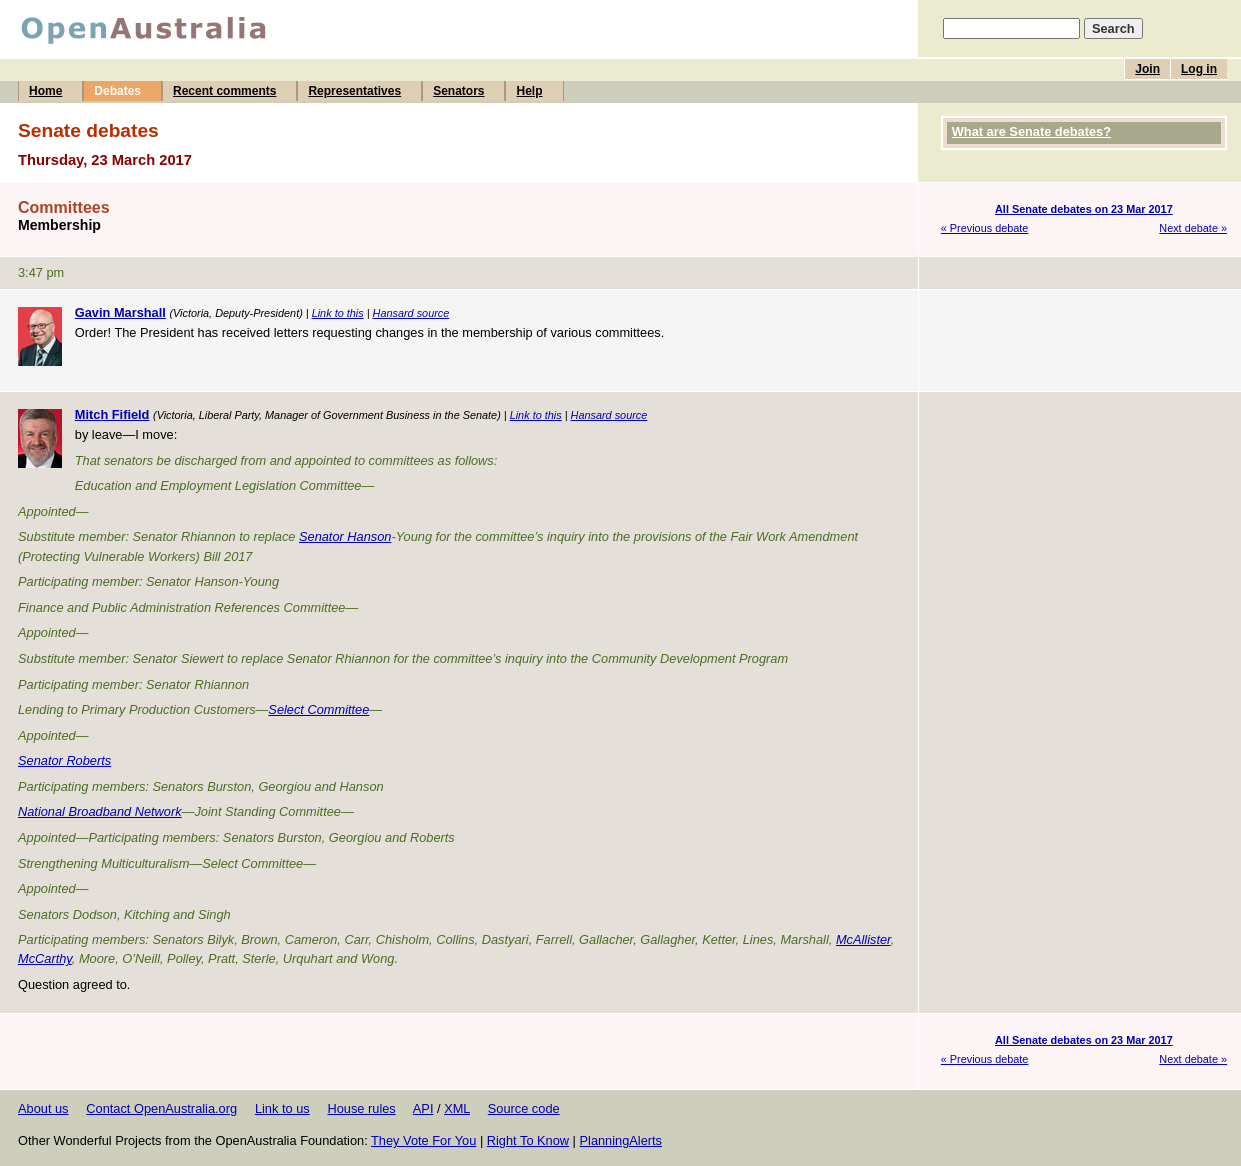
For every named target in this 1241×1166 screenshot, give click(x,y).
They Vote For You (423, 1140)
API (423, 1108)
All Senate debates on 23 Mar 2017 (1084, 209)
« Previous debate (985, 228)
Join (1147, 69)
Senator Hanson (345, 536)
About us (43, 1108)
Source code (524, 1108)
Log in (1199, 69)
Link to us (282, 1108)
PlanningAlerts (621, 1140)
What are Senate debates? (1031, 131)
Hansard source (411, 313)
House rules (361, 1108)
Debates (117, 91)
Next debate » (1193, 228)
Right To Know (528, 1140)
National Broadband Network (100, 811)
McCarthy (45, 958)
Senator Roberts (64, 760)
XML (457, 1108)
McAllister (863, 939)
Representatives (354, 91)
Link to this (338, 313)
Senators (458, 91)
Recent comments (224, 91)
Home (45, 91)
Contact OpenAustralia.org (161, 1108)
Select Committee (318, 709)
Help (529, 91)
